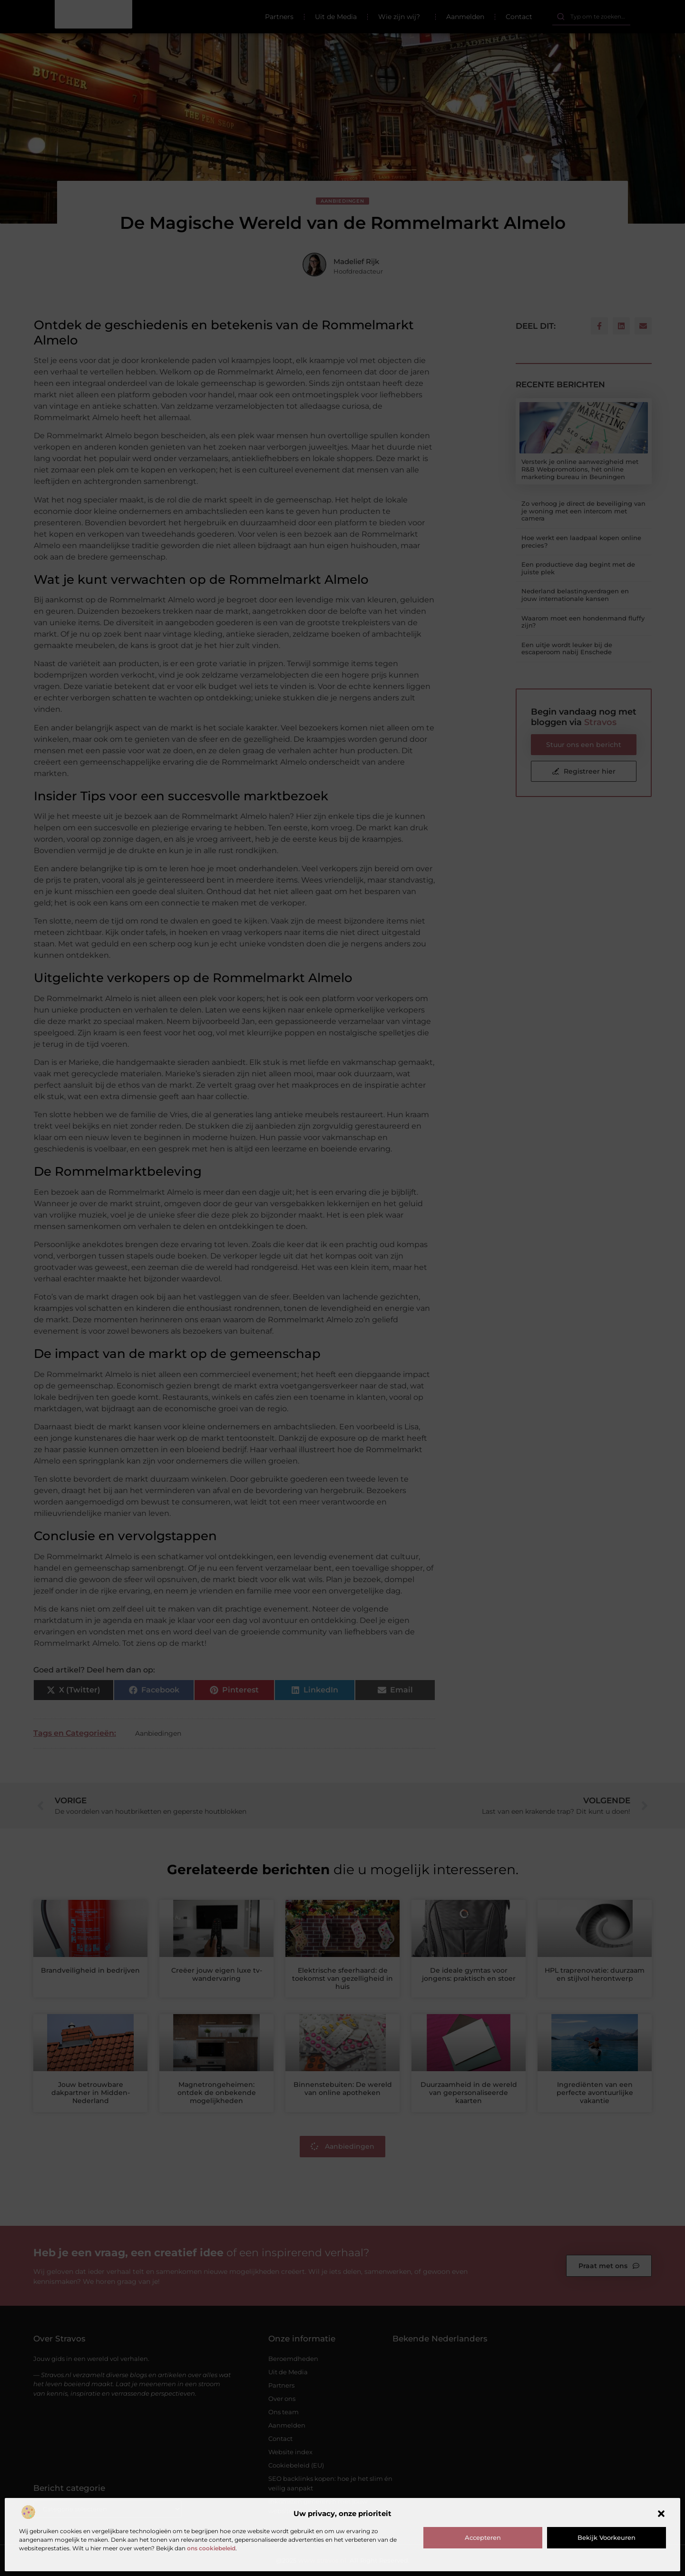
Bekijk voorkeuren (606, 2537)
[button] (661, 2513)
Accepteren (483, 2537)
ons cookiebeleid (211, 2548)
